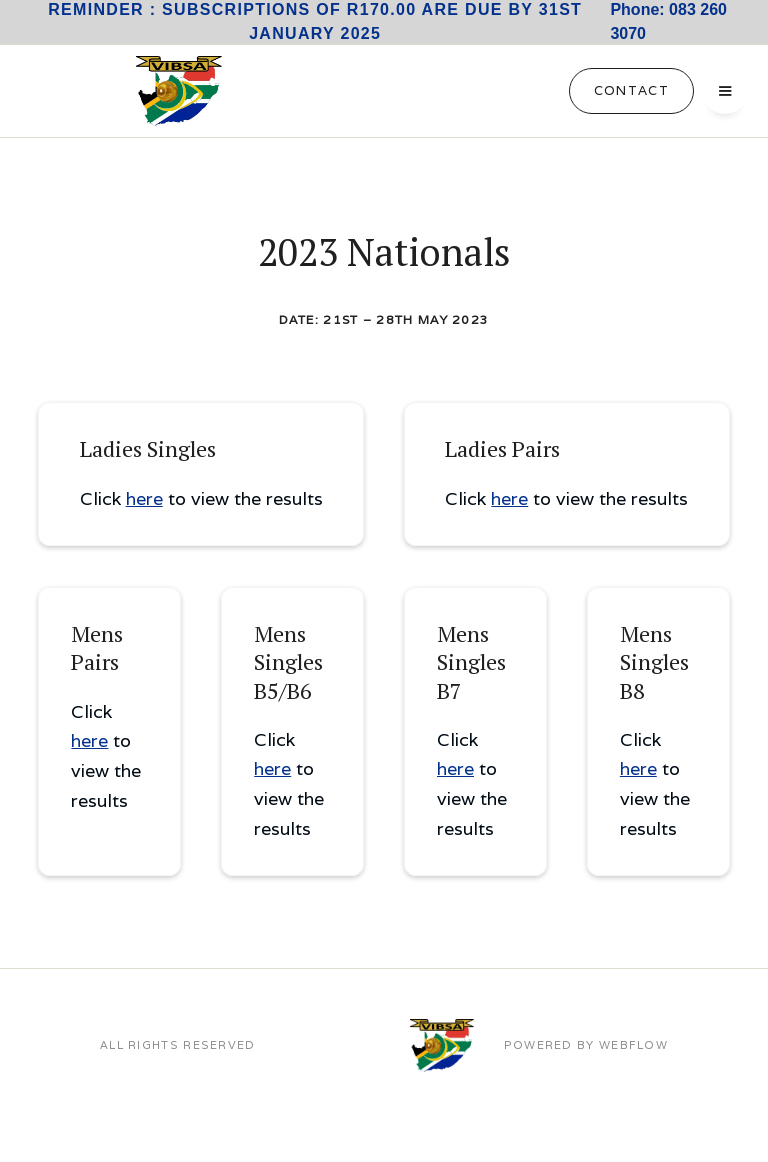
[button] (725, 91)
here (144, 498)
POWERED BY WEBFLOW (586, 1045)
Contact (631, 90)
